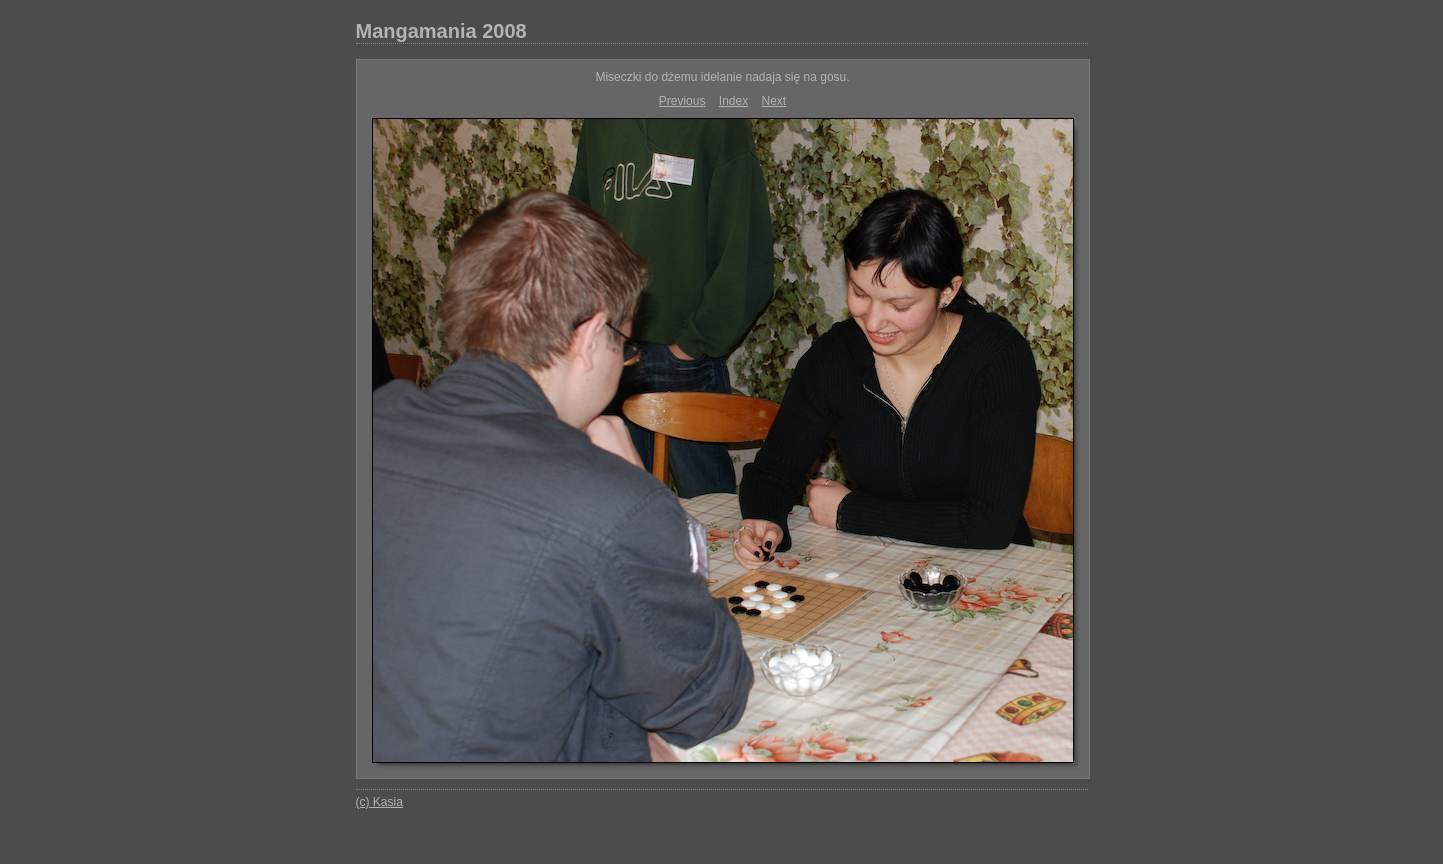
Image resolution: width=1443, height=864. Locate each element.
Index (733, 101)
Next (774, 101)
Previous (682, 101)
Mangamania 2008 (441, 31)
